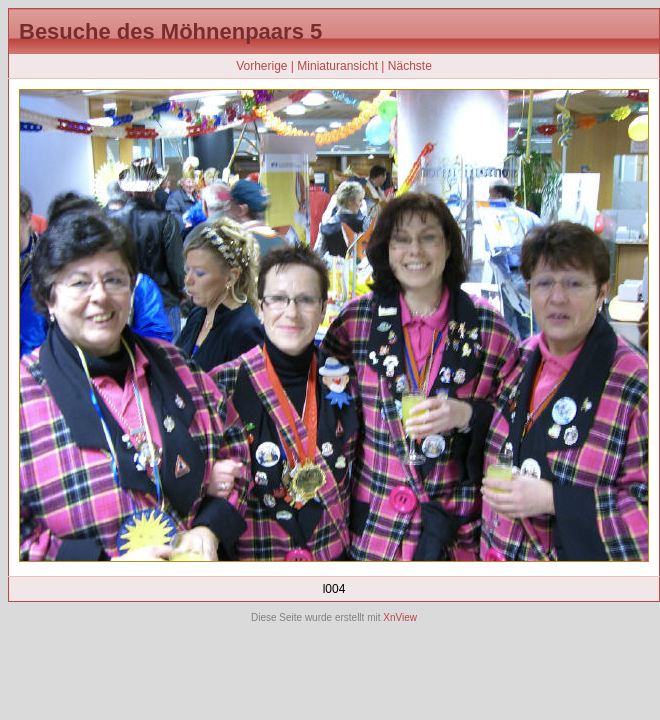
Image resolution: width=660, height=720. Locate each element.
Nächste (410, 66)
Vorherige (261, 66)
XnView (400, 617)
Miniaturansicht (337, 66)
